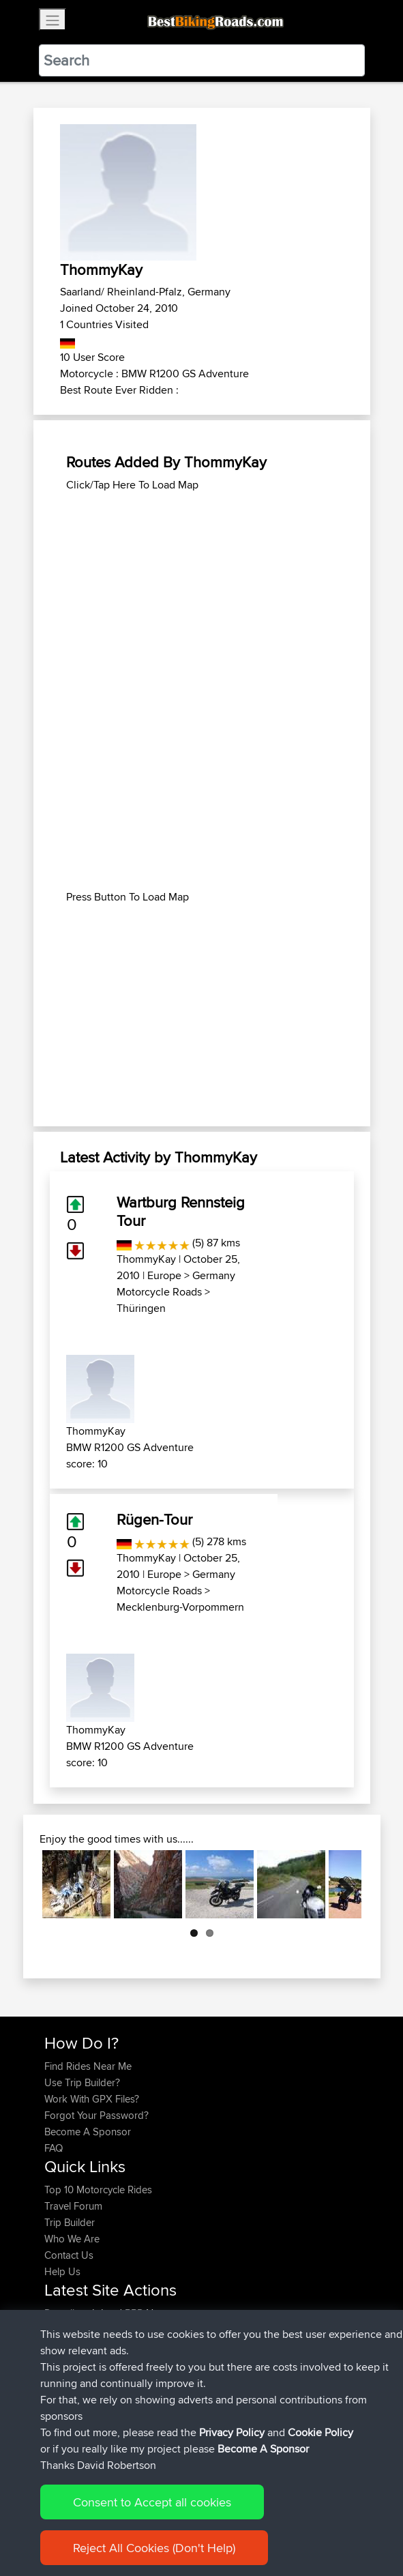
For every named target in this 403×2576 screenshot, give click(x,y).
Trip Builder (69, 2222)
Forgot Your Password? (96, 2115)
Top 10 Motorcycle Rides (98, 2189)
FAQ (53, 2148)
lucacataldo (71, 2346)
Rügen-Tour (154, 1519)
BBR (134, 2313)
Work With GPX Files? (91, 2099)
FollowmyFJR (74, 2362)
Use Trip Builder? (82, 2082)
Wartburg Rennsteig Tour (181, 1211)
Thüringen (141, 1308)
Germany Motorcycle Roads (176, 1284)
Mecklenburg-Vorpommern (180, 1607)
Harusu (61, 2411)
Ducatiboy (68, 2313)
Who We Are (72, 2238)
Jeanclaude (71, 2329)
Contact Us (68, 2255)
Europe (164, 1275)
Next (341, 1884)
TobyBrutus (70, 2395)
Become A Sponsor (87, 2131)
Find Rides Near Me (88, 2066)
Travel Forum (73, 2206)
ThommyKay (146, 1259)
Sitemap (171, 2523)
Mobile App (216, 2362)
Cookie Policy (295, 2523)
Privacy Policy (227, 2523)
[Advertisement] (202, 588)
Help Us (62, 2271)
